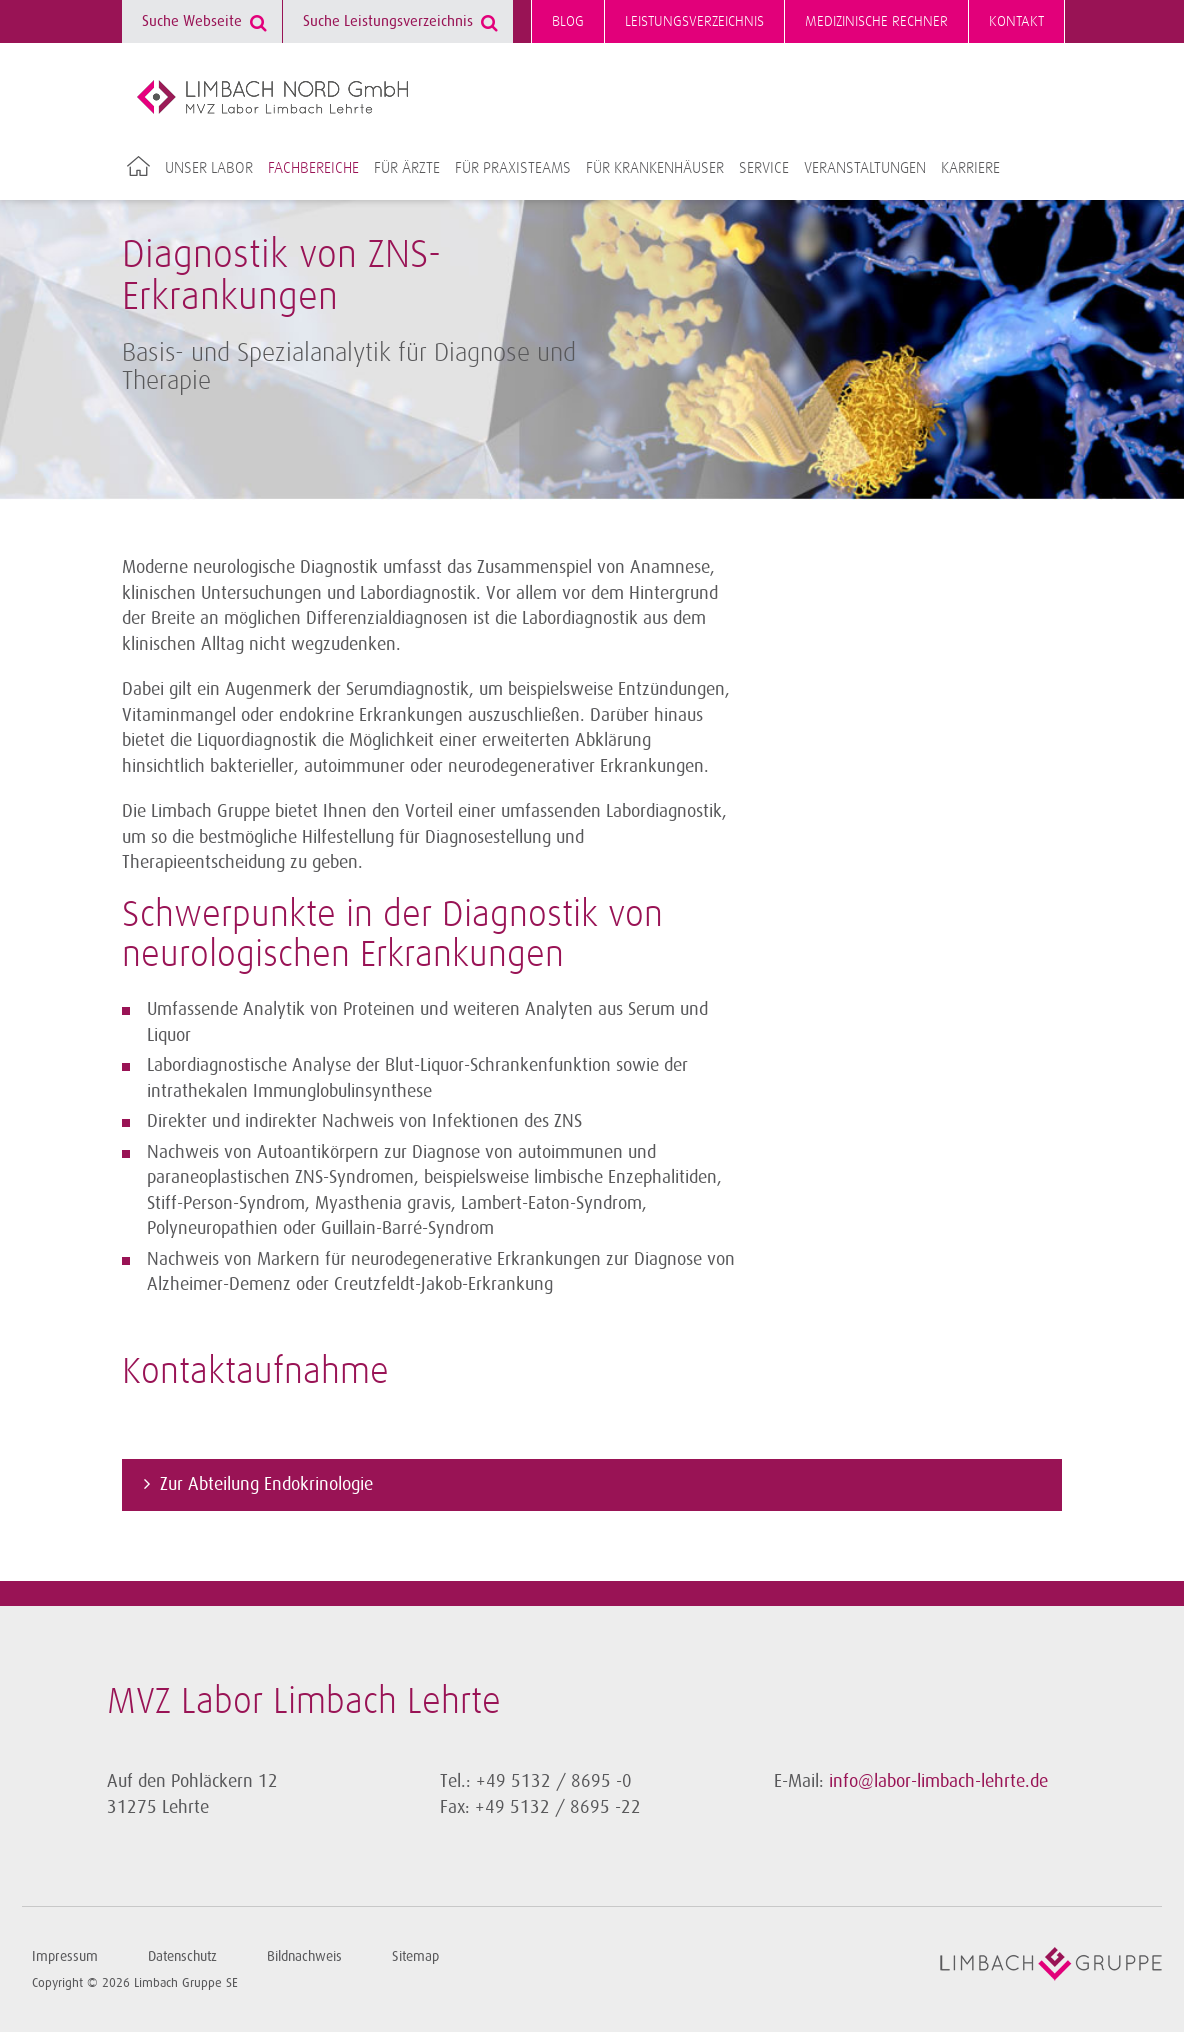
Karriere (970, 168)
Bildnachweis (304, 1956)
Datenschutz (182, 1956)
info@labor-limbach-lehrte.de (938, 1781)
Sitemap (415, 1956)
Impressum (65, 1956)
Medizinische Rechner (876, 21)
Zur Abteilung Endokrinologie (266, 1484)
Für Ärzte (407, 168)
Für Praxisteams (513, 168)
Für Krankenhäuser (655, 168)
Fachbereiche (313, 168)
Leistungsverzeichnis (694, 21)
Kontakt (1016, 21)
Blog (568, 21)
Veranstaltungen (865, 168)
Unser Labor (209, 168)
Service (764, 168)
